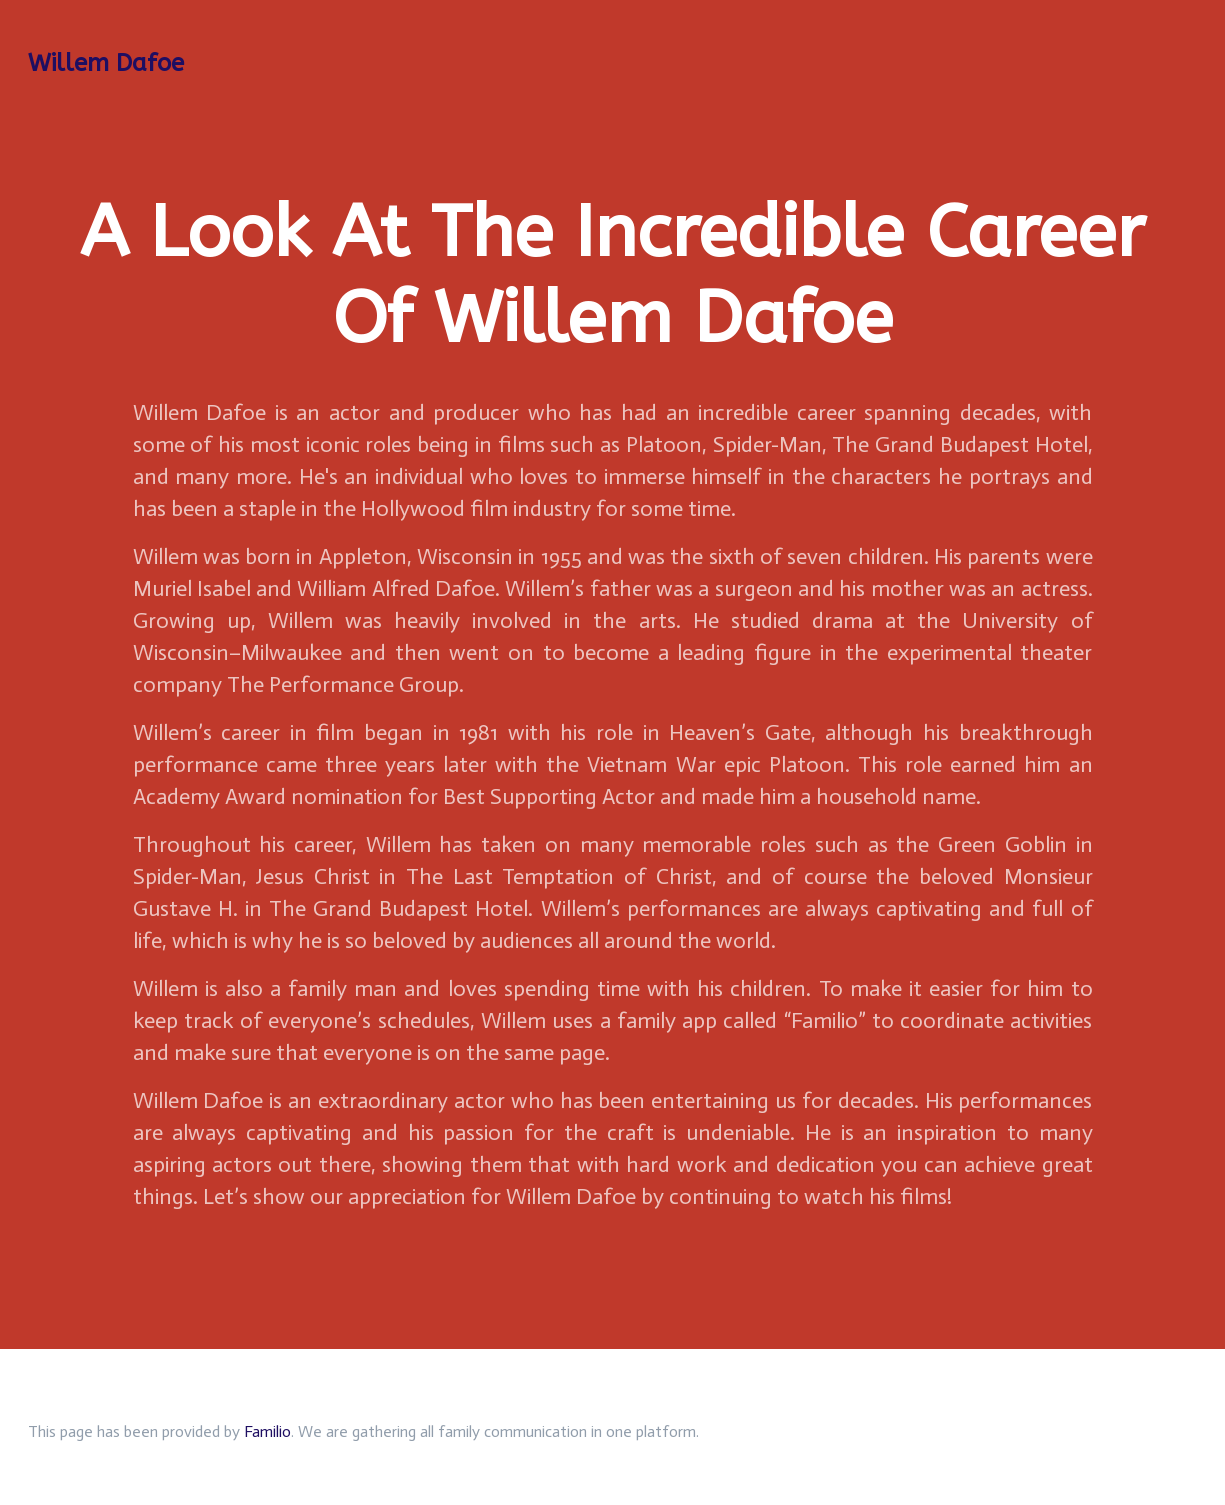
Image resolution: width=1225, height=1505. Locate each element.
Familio (267, 1431)
